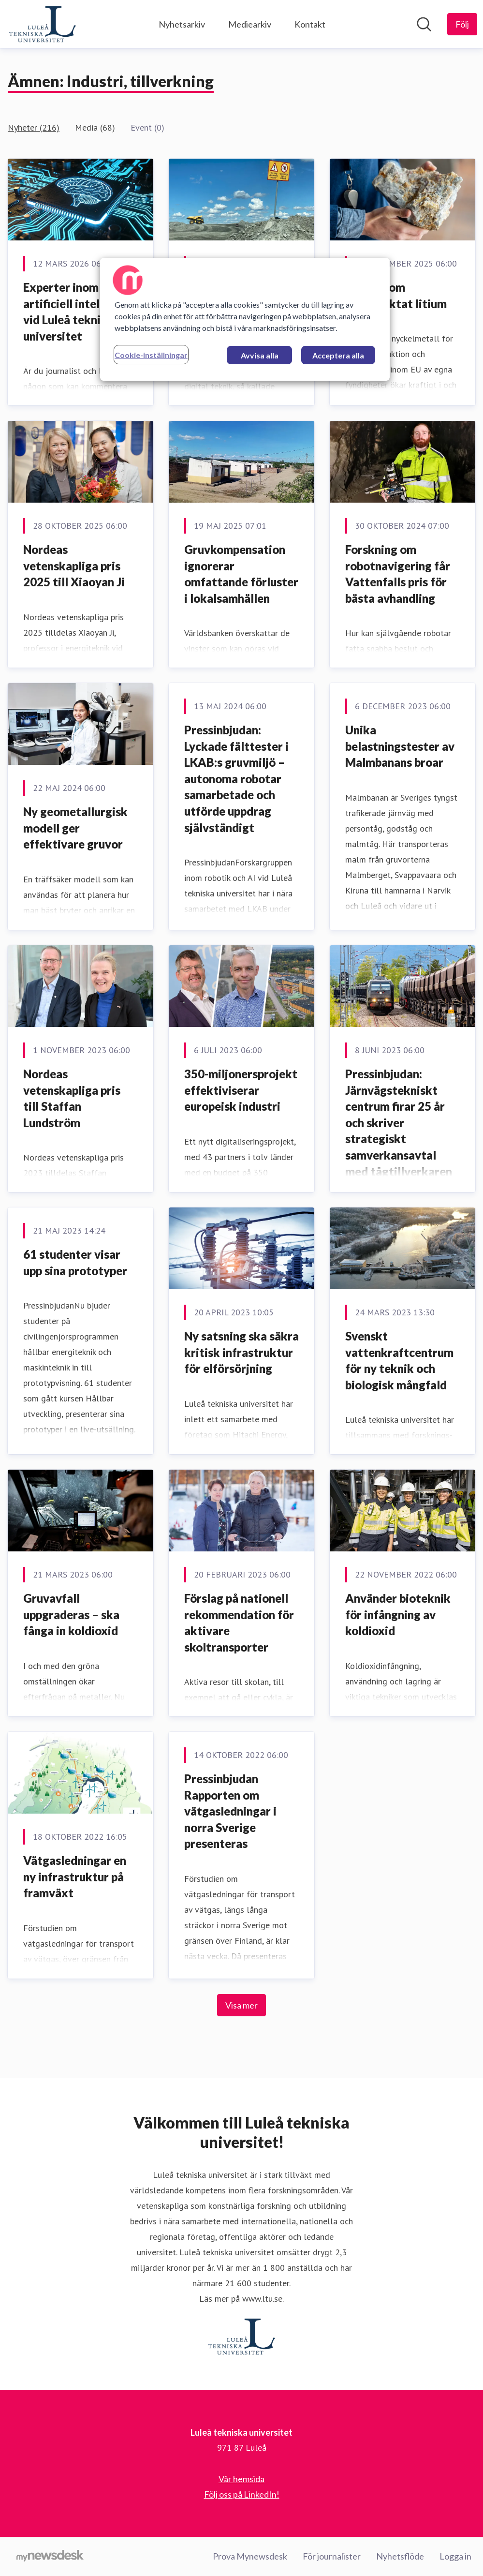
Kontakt (309, 24)
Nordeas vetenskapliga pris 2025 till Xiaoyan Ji (74, 565)
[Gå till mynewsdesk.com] (50, 2556)
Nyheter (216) (33, 127)
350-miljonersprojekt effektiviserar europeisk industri (240, 1090)
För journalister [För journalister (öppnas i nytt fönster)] (332, 2556)
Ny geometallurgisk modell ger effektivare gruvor (75, 827)
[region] (245, 319)
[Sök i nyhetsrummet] (424, 24)
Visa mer (241, 2005)
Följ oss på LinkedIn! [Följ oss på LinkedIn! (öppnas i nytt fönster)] (241, 2494)
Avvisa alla (259, 355)
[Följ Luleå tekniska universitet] (462, 24)
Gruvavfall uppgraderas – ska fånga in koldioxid (71, 1614)
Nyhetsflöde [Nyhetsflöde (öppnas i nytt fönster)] (400, 2556)
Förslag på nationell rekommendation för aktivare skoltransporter (239, 1622)
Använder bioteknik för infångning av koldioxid (398, 1614)
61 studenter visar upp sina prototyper (75, 1262)
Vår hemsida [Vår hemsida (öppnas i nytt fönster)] (241, 2478)
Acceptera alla (338, 355)
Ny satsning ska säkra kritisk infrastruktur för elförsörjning (241, 1352)
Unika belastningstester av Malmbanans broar (399, 746)
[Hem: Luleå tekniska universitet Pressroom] (42, 24)
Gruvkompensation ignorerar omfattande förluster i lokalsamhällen (241, 573)
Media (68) (95, 127)
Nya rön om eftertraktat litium (396, 295)
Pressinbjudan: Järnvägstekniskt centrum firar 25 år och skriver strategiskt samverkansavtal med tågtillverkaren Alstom (398, 1130)
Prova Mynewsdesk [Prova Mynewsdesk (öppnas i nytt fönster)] (250, 2556)
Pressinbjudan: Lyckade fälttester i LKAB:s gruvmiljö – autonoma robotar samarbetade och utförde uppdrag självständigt (236, 778)
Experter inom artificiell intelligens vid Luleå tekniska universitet (77, 311)
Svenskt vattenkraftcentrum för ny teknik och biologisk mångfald (399, 1360)
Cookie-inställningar (151, 354)
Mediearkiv (249, 24)
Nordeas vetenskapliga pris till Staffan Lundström (71, 1098)
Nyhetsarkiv (182, 24)
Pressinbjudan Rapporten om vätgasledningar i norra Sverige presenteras (230, 1811)
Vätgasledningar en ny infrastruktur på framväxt (74, 1876)
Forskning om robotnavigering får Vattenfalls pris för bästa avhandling (397, 573)
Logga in (455, 2556)
